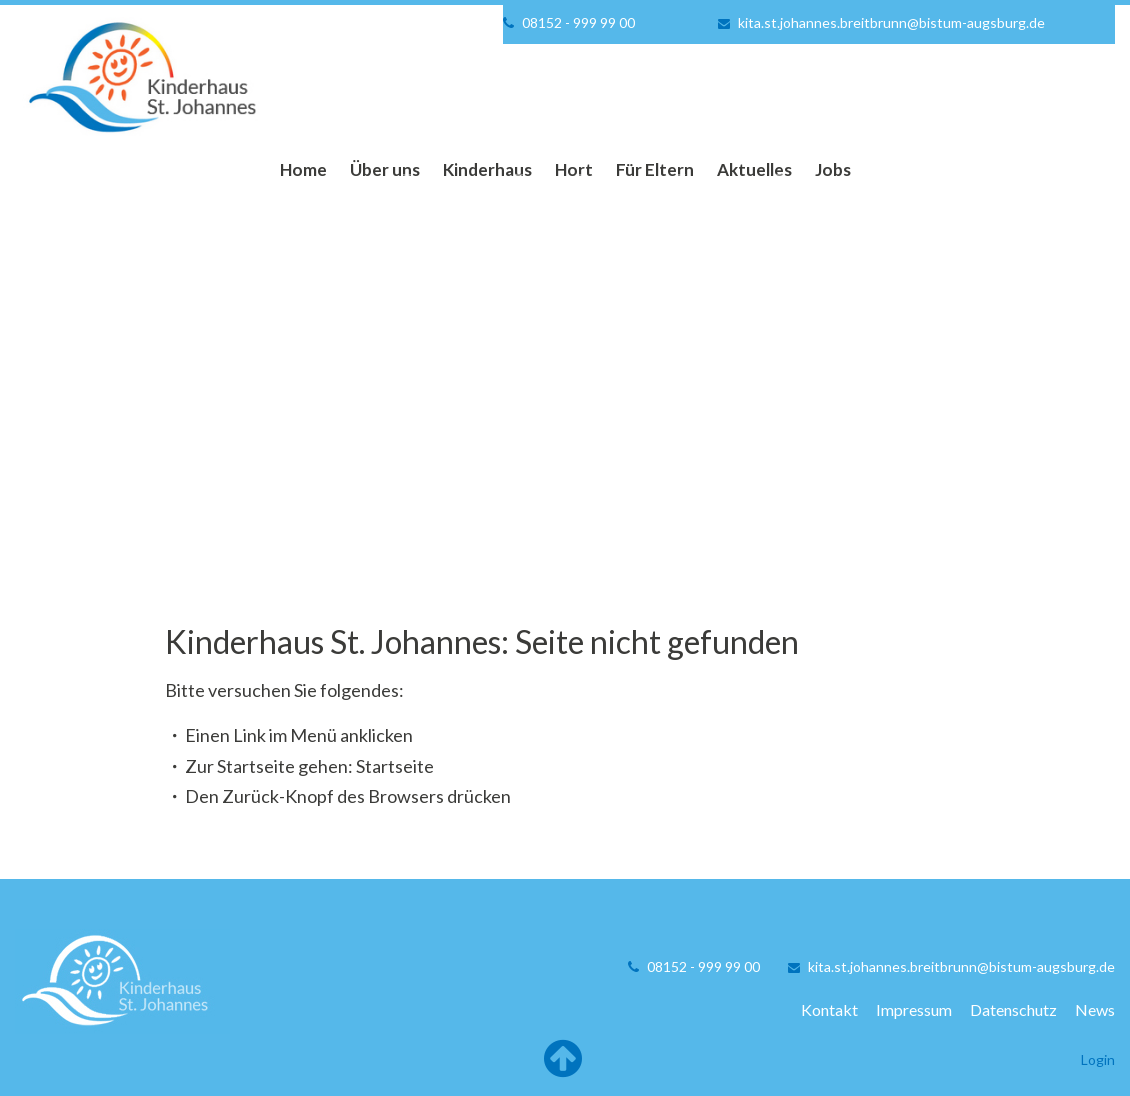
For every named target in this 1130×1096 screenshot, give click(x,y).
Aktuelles (754, 169)
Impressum (914, 1009)
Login (1098, 1059)
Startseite (395, 766)
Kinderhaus (487, 169)
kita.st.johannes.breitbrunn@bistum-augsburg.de (891, 22)
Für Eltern (655, 169)
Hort (574, 169)
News (1095, 1009)
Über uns (385, 169)
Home (303, 169)
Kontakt (829, 1009)
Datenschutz (1013, 1009)
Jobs (833, 169)
